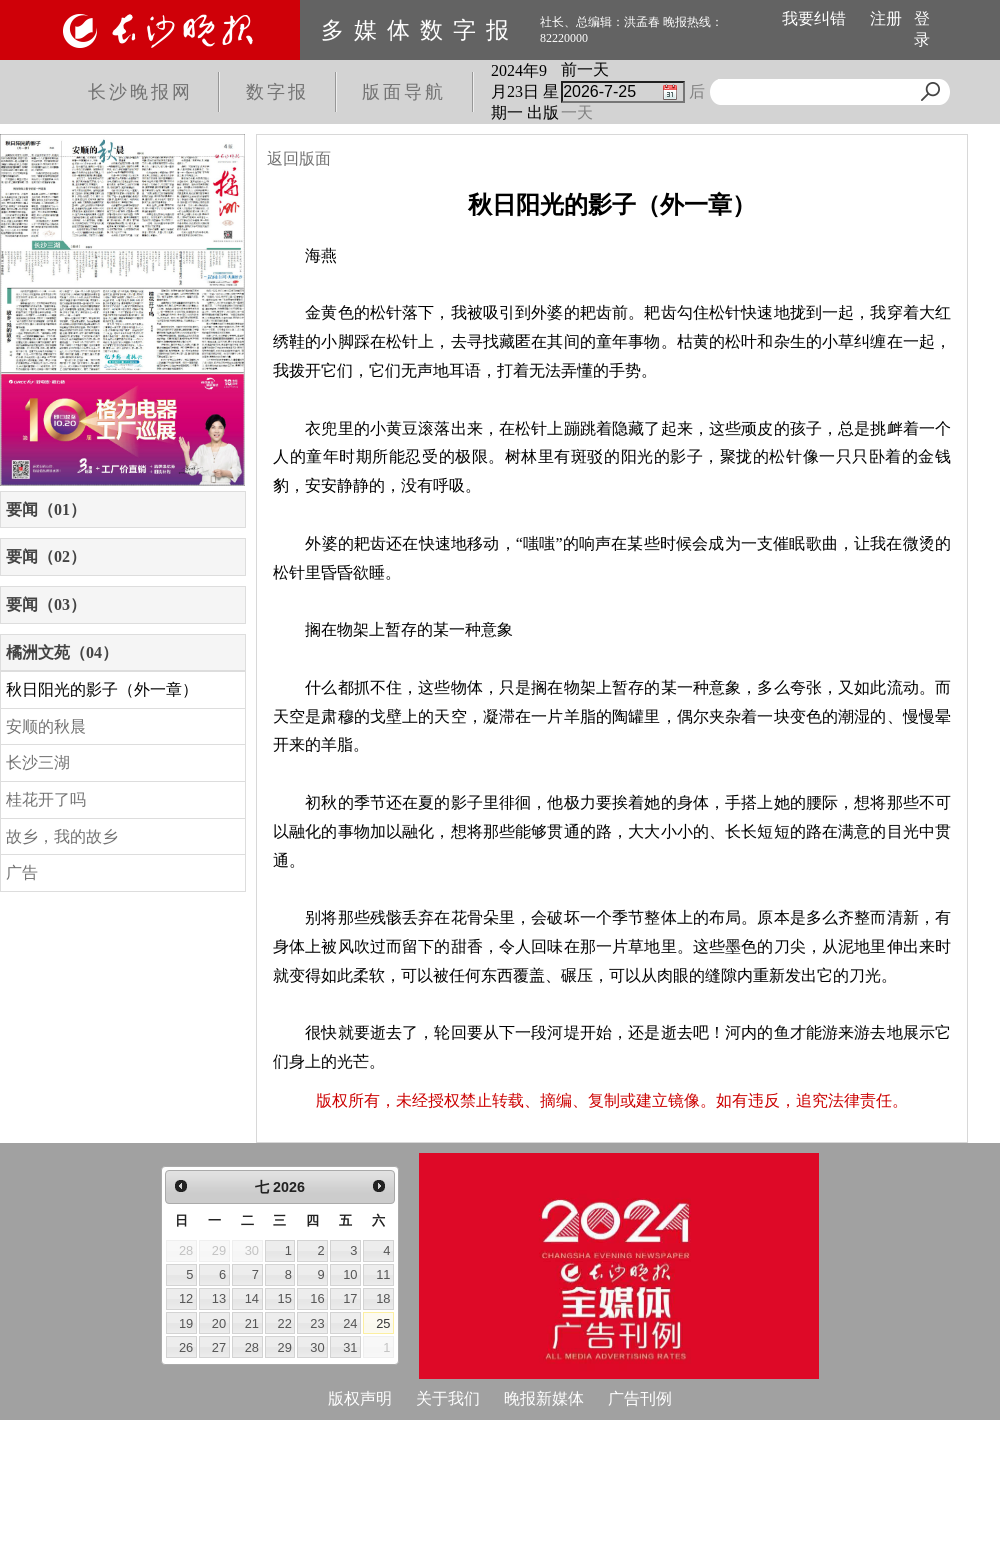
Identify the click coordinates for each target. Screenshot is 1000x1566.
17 (350, 1298)
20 (219, 1323)
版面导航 (404, 92)
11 (383, 1274)
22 (285, 1323)
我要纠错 (814, 18)
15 (285, 1298)
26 (186, 1347)
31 (350, 1347)
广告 (22, 872)
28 (252, 1347)
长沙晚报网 (140, 92)
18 (383, 1298)
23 (317, 1323)
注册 (886, 18)
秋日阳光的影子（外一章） (102, 689)
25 (383, 1323)
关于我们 (448, 1398)
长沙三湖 (38, 762)
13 (219, 1298)
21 (252, 1323)
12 (186, 1298)
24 (350, 1323)
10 (350, 1274)
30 (317, 1347)
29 (285, 1347)
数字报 (277, 92)
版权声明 (360, 1398)
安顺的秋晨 (46, 726)
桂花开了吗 (46, 799)
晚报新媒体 (544, 1398)
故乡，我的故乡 (62, 836)
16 (317, 1298)
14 (252, 1298)
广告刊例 (640, 1398)
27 (219, 1347)
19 (186, 1323)
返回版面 (299, 158)
